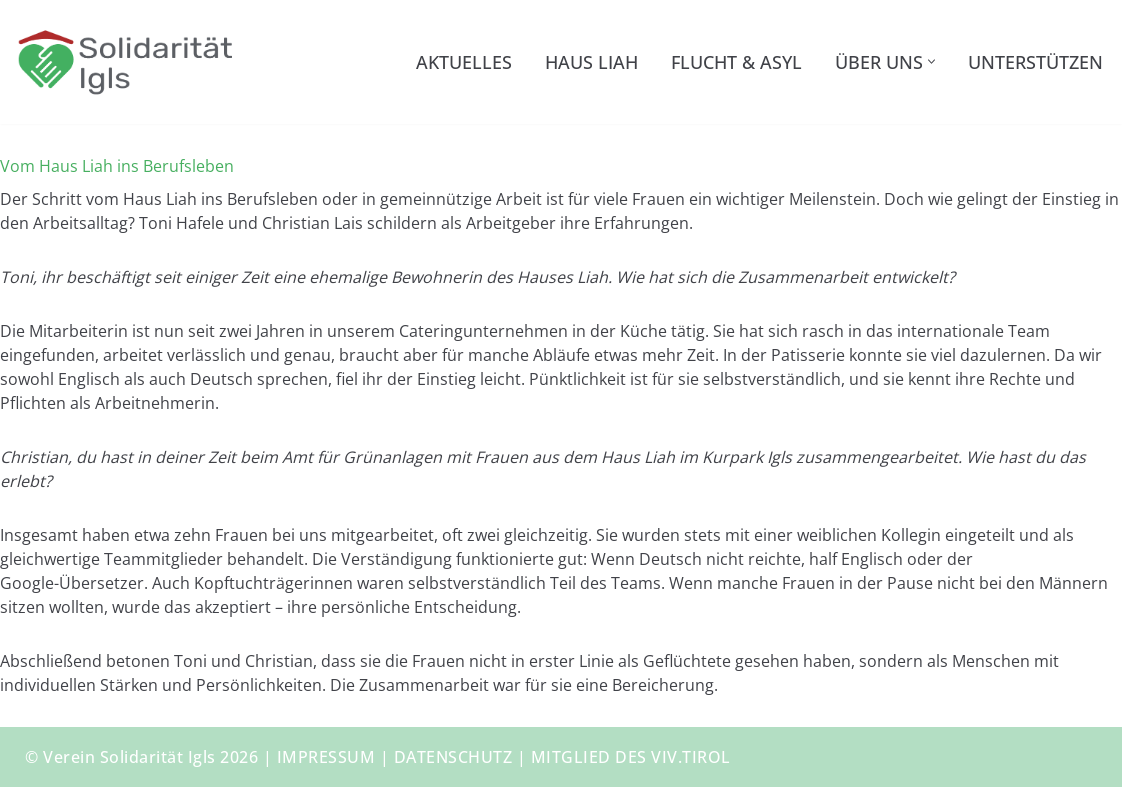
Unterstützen (1035, 62)
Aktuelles (464, 62)
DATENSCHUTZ (453, 757)
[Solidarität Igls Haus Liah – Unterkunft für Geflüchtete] (125, 62)
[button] (931, 61)
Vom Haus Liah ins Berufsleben (117, 166)
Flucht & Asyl (736, 62)
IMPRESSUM (326, 757)
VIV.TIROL (691, 757)
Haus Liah (591, 62)
